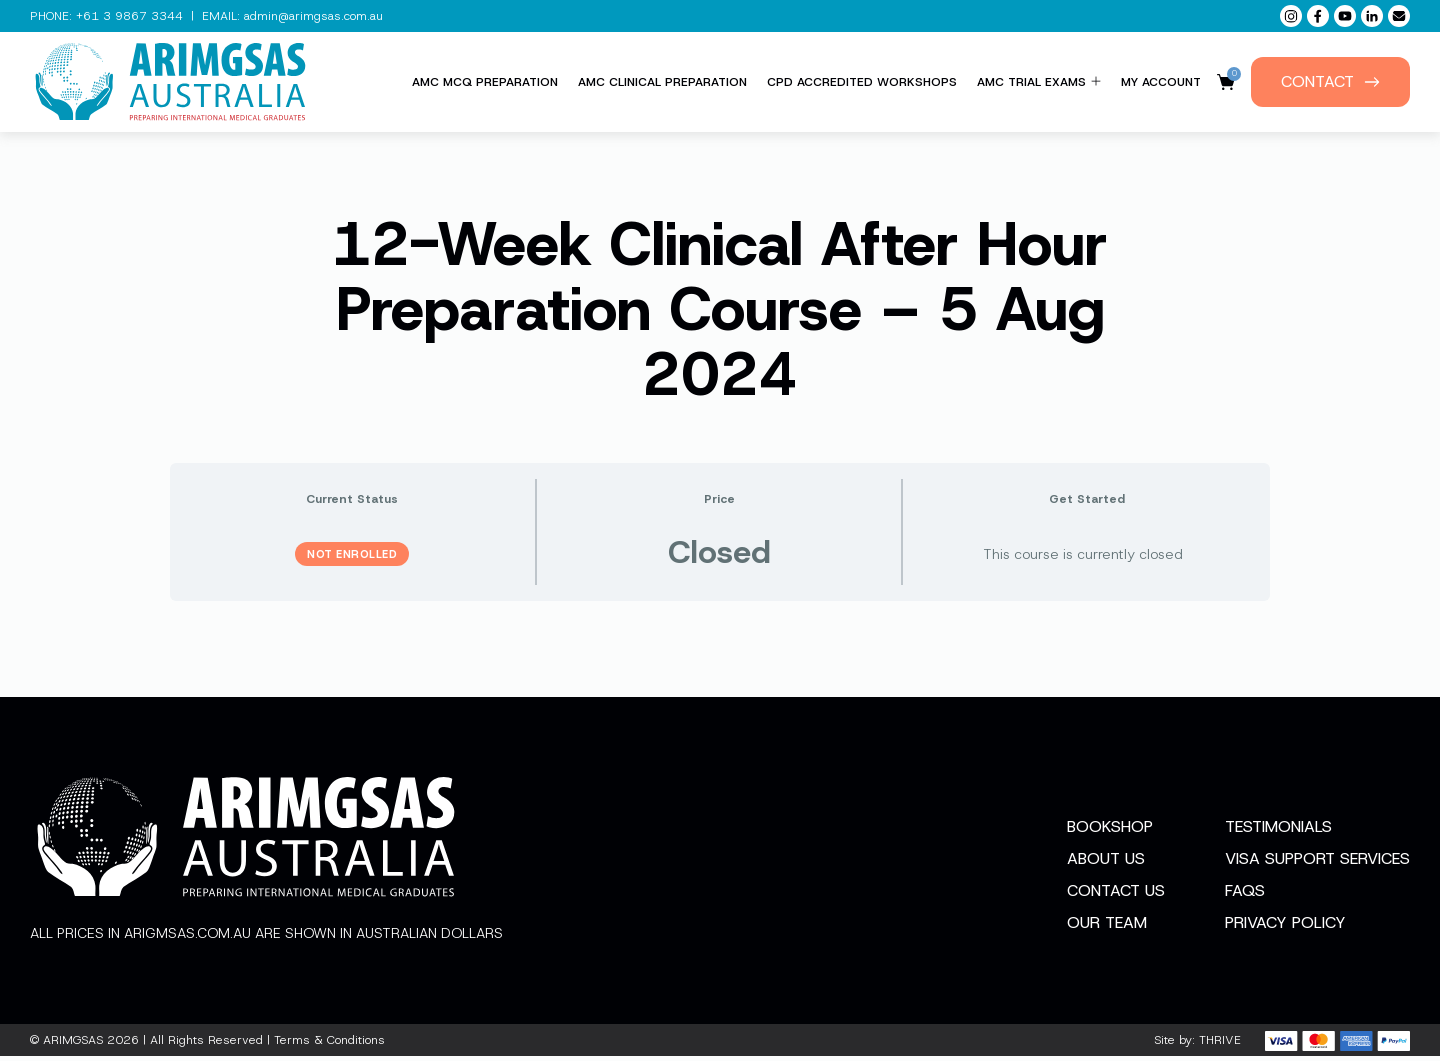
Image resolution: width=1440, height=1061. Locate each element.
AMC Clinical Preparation (662, 82)
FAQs (1245, 895)
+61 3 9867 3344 (129, 16)
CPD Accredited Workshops (862, 82)
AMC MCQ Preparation (485, 82)
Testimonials (1278, 831)
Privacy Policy (1285, 927)
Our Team (1107, 927)
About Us (1106, 863)
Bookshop (1110, 831)
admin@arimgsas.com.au (313, 16)
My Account (1161, 82)
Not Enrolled (352, 554)
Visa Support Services (1317, 863)
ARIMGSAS (73, 1045)
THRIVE (1220, 1045)
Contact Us (1116, 895)
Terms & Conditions (329, 1045)
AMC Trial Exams (1039, 82)
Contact (1330, 81)
